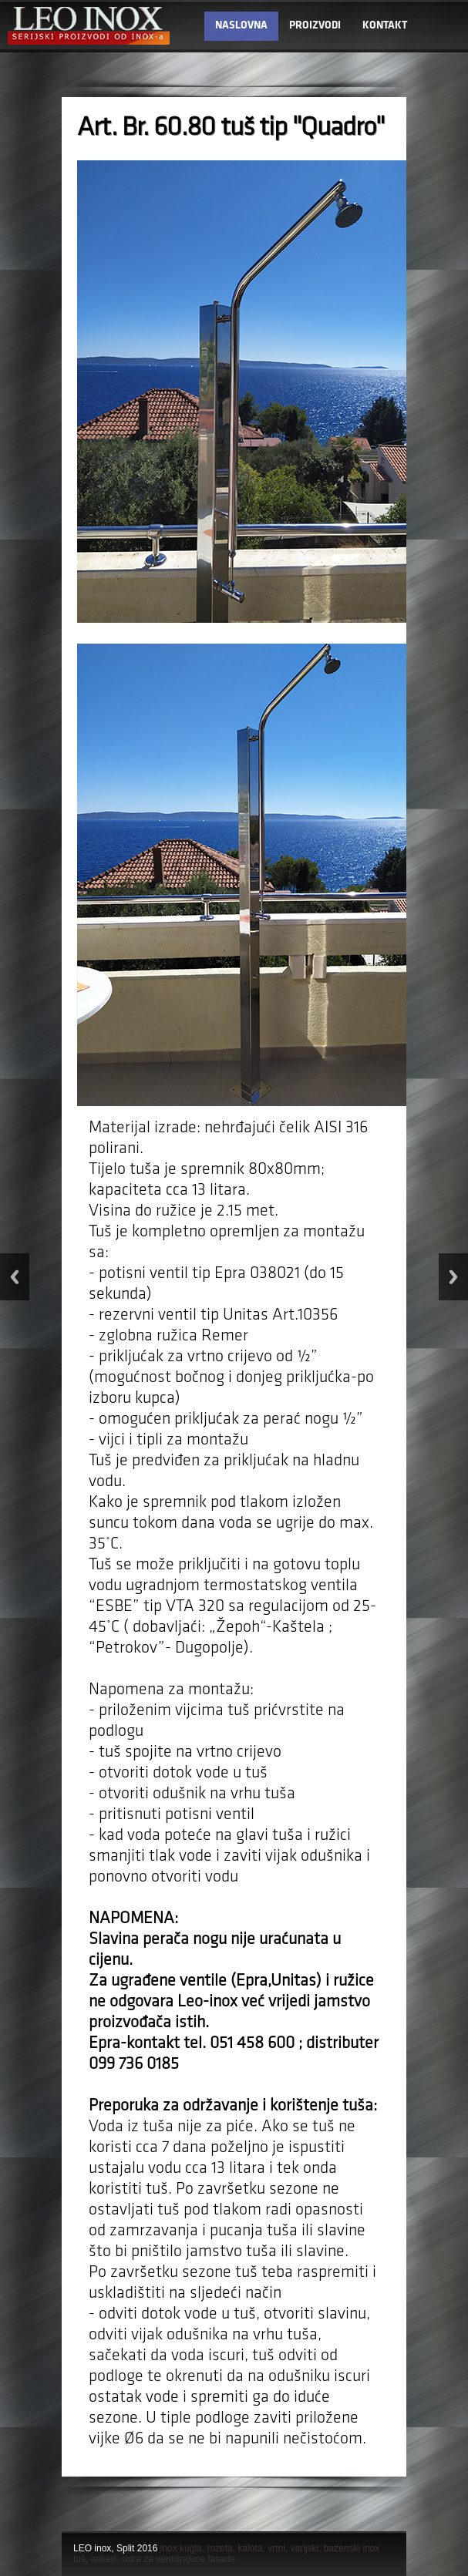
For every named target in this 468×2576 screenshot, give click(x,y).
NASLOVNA (241, 26)
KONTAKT (384, 26)
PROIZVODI (315, 26)
